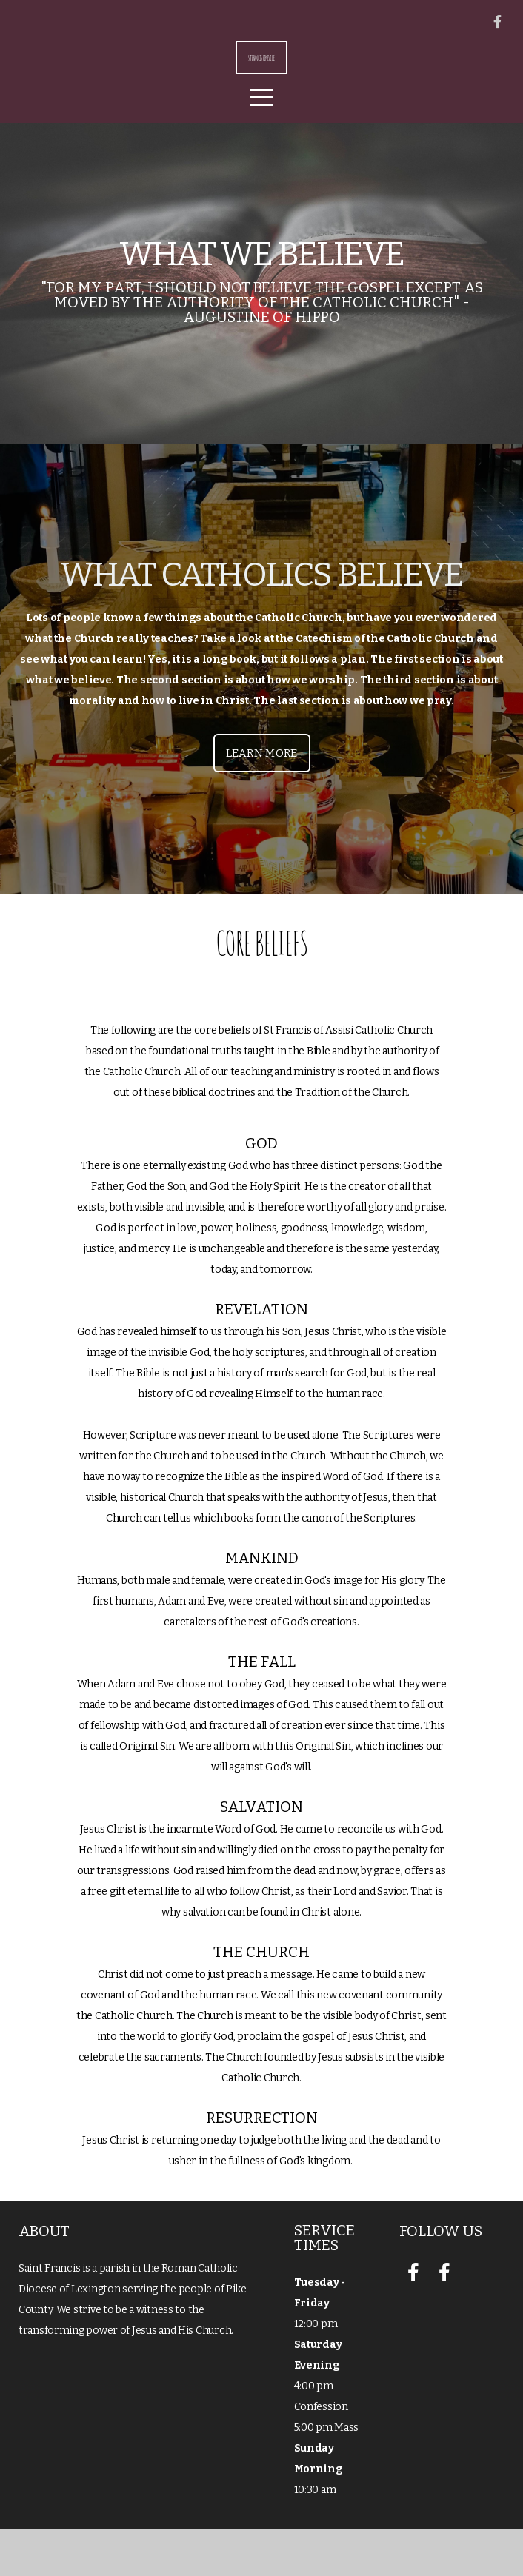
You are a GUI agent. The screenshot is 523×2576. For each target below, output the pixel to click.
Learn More (262, 799)
